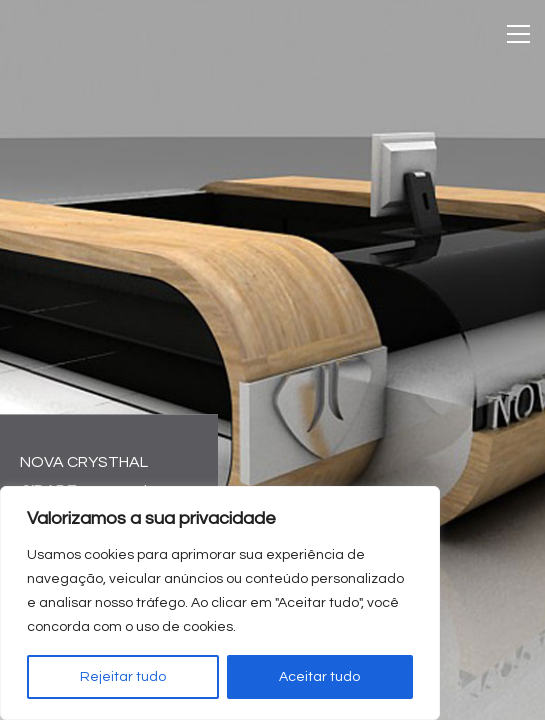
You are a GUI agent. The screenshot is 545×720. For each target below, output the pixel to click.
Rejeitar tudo (123, 677)
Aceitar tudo (319, 677)
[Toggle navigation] (518, 34)
